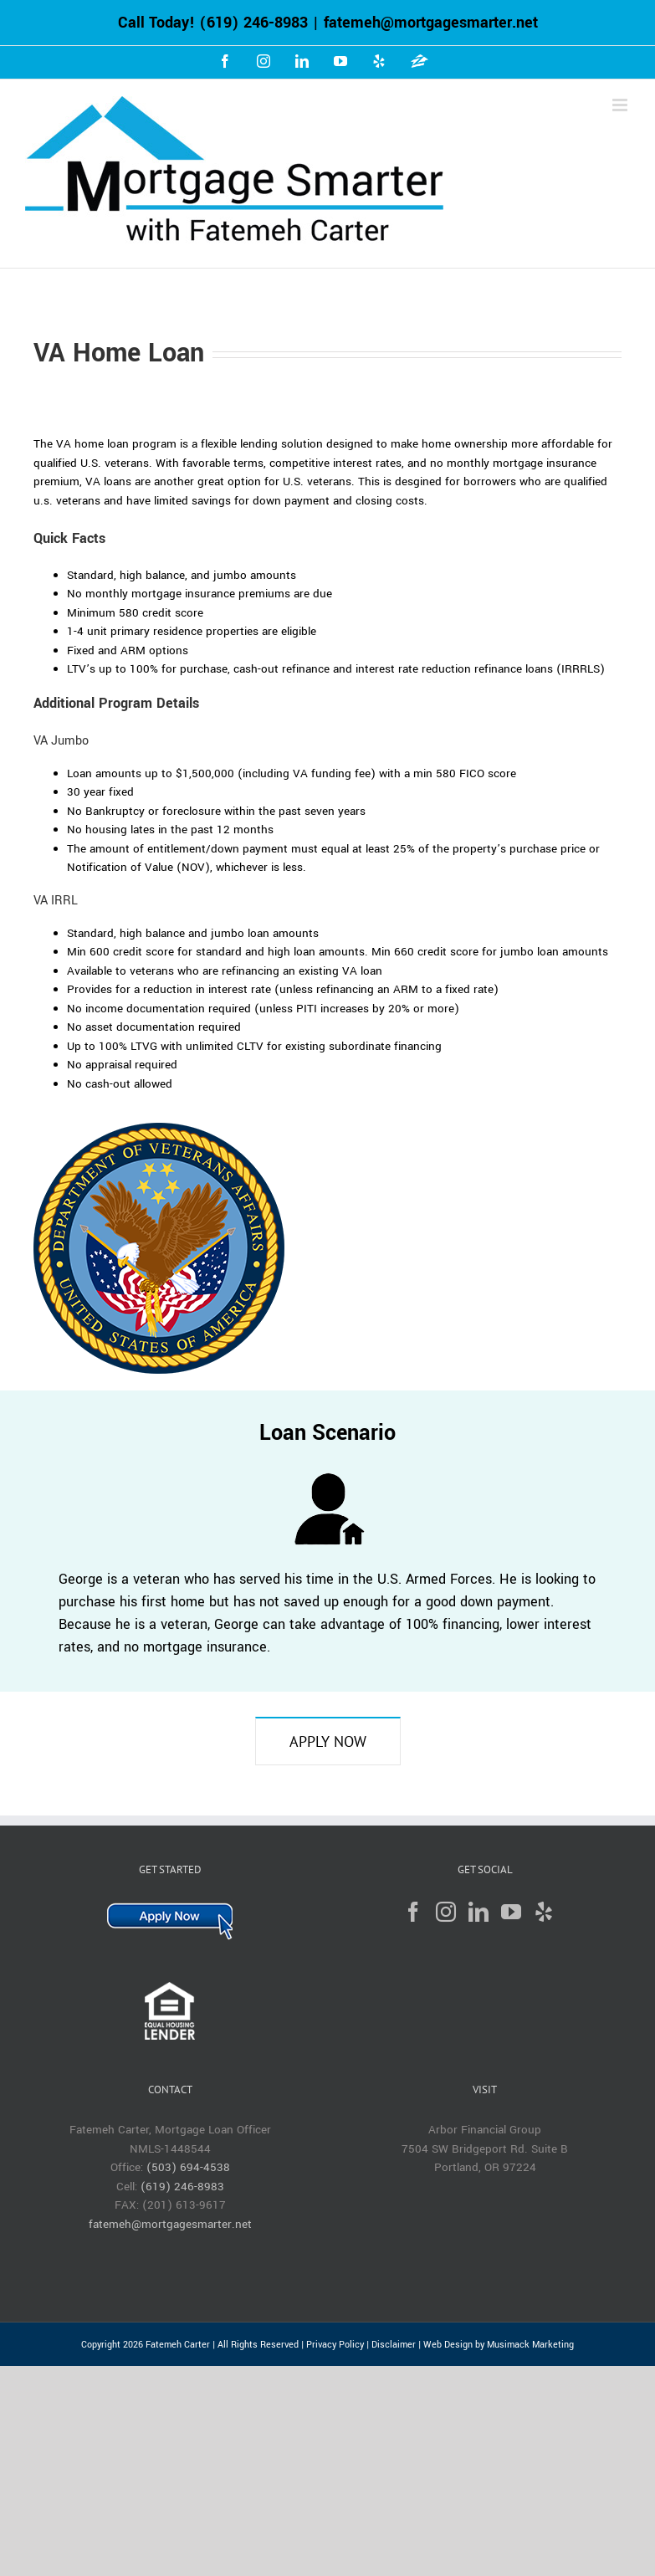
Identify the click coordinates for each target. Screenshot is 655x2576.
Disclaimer (393, 2344)
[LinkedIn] (478, 1912)
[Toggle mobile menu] (621, 105)
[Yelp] (544, 1912)
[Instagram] (446, 1912)
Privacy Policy (335, 2344)
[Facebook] (413, 1912)
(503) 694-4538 (188, 2167)
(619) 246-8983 (253, 22)
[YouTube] (511, 1912)
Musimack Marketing (530, 2344)
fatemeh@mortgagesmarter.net (431, 22)
